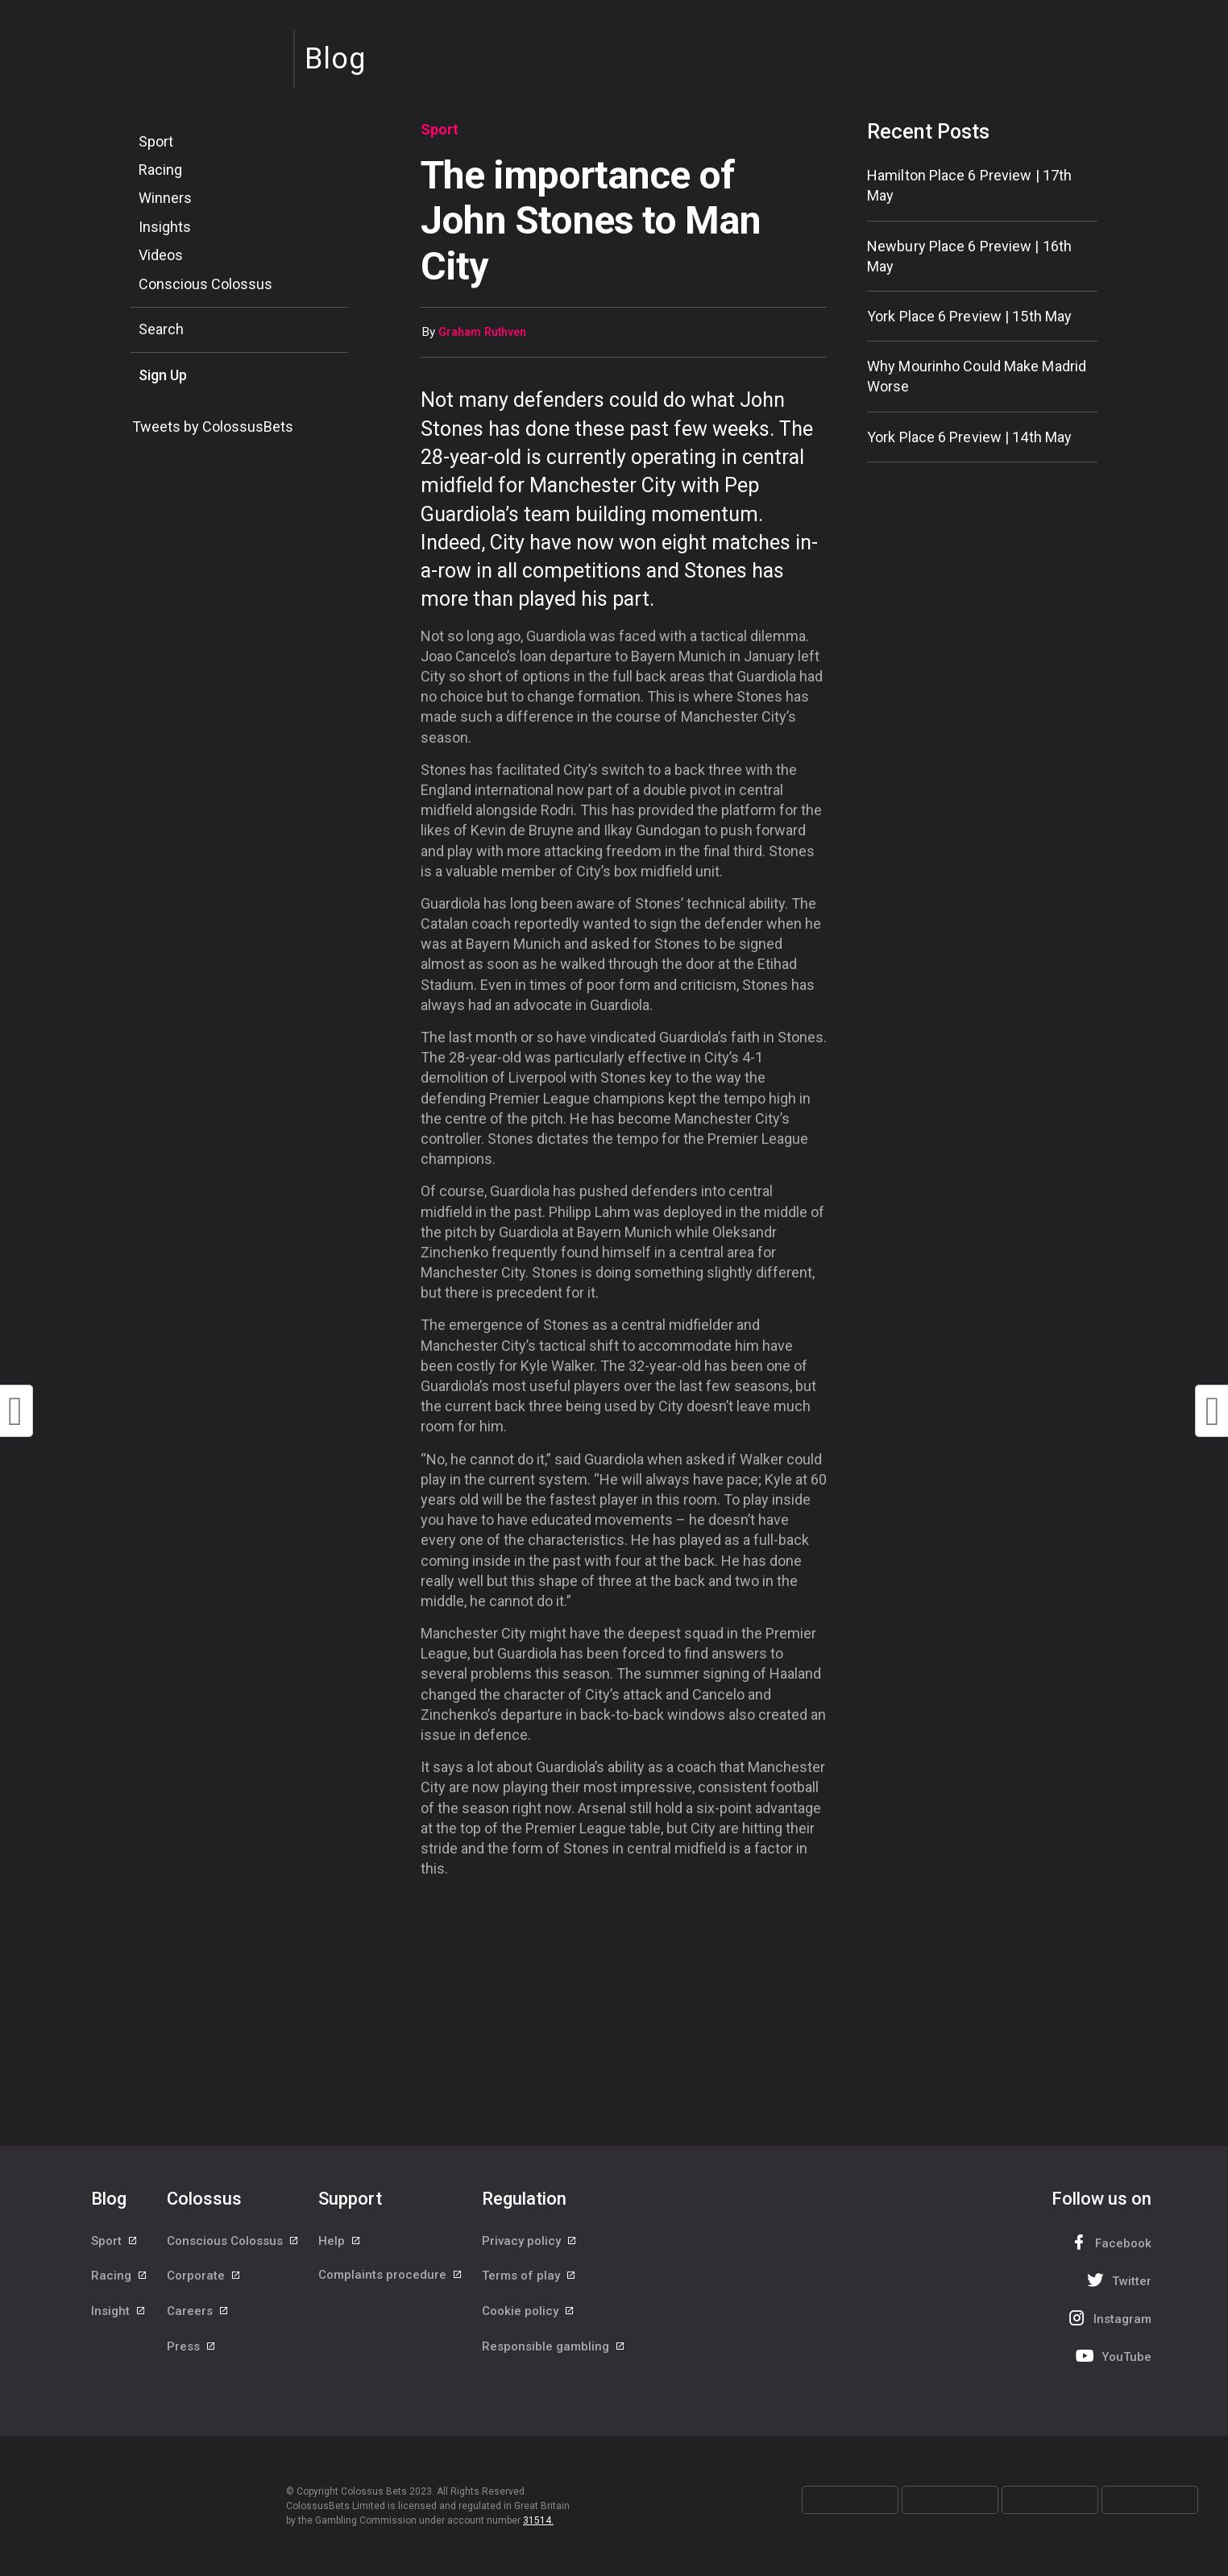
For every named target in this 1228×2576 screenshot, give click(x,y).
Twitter (1117, 2279)
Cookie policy (528, 2314)
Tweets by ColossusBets (212, 426)
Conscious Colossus (205, 283)
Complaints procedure (390, 2278)
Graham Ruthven (482, 332)
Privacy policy (530, 2241)
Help (340, 2241)
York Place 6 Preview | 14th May (969, 437)
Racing (160, 169)
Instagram (1107, 2317)
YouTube (1111, 2355)
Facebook (1108, 2242)
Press (192, 2350)
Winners (165, 197)
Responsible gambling (554, 2350)
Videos (161, 254)
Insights (165, 226)
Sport (156, 141)
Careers (198, 2314)
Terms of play (529, 2278)
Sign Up (163, 375)
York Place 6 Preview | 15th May (969, 316)
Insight (119, 2314)
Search (161, 329)
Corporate (204, 2278)
